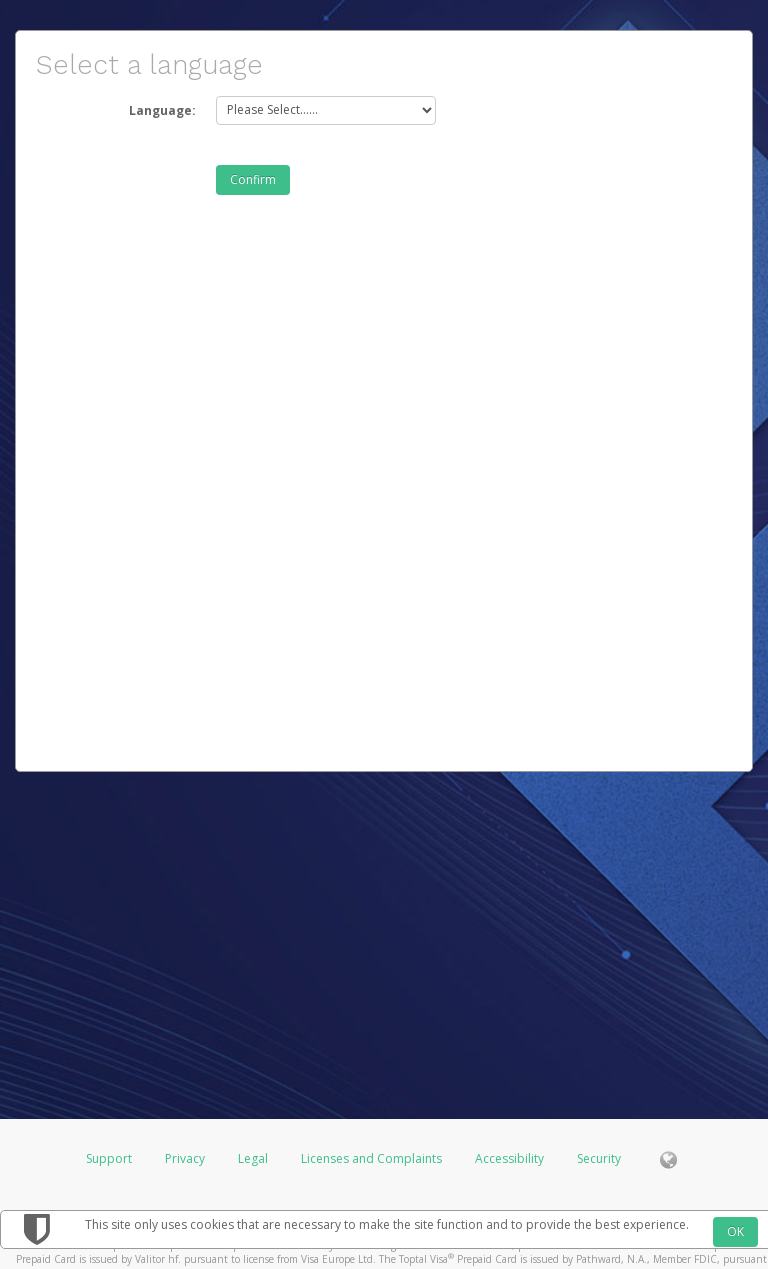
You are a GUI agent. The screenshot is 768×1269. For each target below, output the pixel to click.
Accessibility (509, 1158)
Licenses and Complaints (373, 1158)
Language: (162, 110)
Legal (253, 1158)
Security (599, 1158)
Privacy (185, 1158)
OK (735, 1231)
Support (109, 1158)
